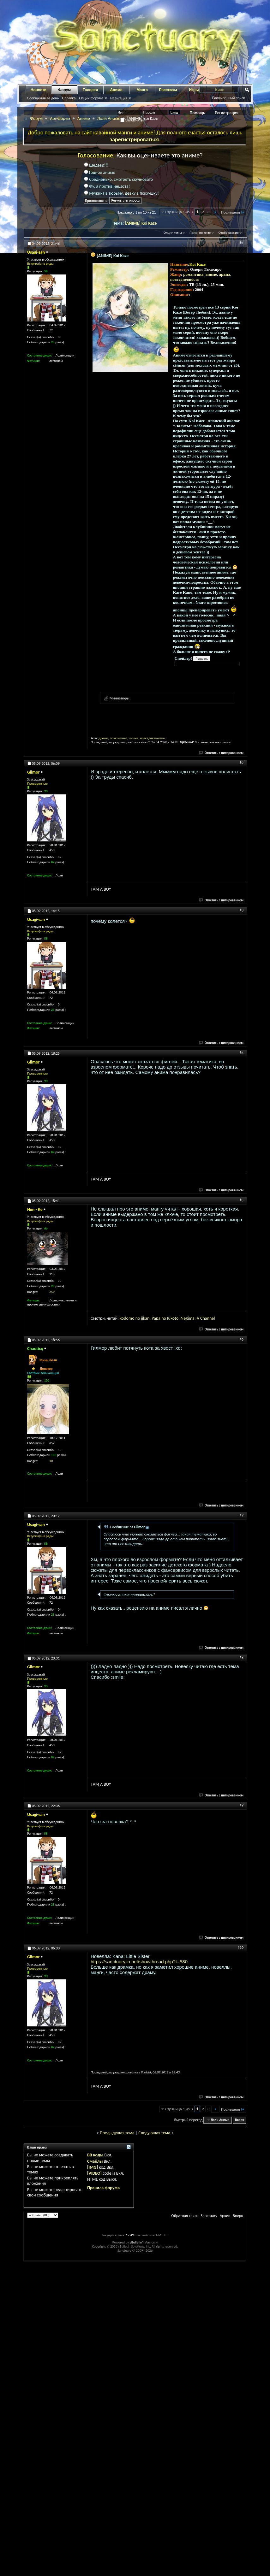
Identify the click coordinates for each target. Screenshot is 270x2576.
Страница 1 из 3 (179, 211)
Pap (155, 1318)
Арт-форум (60, 118)
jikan (145, 1318)
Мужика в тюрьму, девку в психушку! (121, 193)
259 (52, 1292)
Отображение (229, 233)
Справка (68, 98)
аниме (211, 274)
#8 (241, 1657)
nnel (211, 1318)
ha (204, 1318)
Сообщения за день (43, 98)
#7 (241, 1515)
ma (192, 1318)
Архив (225, 2215)
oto (175, 1318)
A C (200, 1318)
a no (162, 1318)
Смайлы (95, 2161)
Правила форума (103, 2187)
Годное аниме (99, 172)
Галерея (90, 90)
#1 (241, 243)
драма (224, 274)
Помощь (197, 113)
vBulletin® (137, 2242)
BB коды (95, 2155)
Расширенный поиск (228, 98)
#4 (241, 1053)
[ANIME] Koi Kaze (141, 223)
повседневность (184, 279)
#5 (241, 1200)
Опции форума (91, 98)
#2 (241, 763)
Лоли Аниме (108, 118)
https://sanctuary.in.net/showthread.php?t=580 (139, 1961)
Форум (64, 90)
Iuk (169, 1318)
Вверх (239, 2120)
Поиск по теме (200, 233)
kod (123, 1318)
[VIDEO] (94, 2173)
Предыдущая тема (117, 2133)
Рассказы (168, 90)
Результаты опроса (125, 200)
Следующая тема (154, 2133)
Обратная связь (184, 2215)
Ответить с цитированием (221, 753)
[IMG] (92, 2167)
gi (187, 1318)
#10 (240, 1947)
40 (51, 1461)
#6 (241, 1339)
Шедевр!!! (96, 165)
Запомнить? (132, 120)
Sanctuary (209, 2215)
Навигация (118, 98)
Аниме (116, 90)
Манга (142, 90)
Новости (38, 90)
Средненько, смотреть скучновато (118, 179)
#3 (241, 910)
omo (130, 1318)
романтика (193, 274)
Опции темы (173, 233)
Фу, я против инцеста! (107, 186)
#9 (241, 1805)
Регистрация (226, 113)
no (138, 1318)
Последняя (233, 212)
